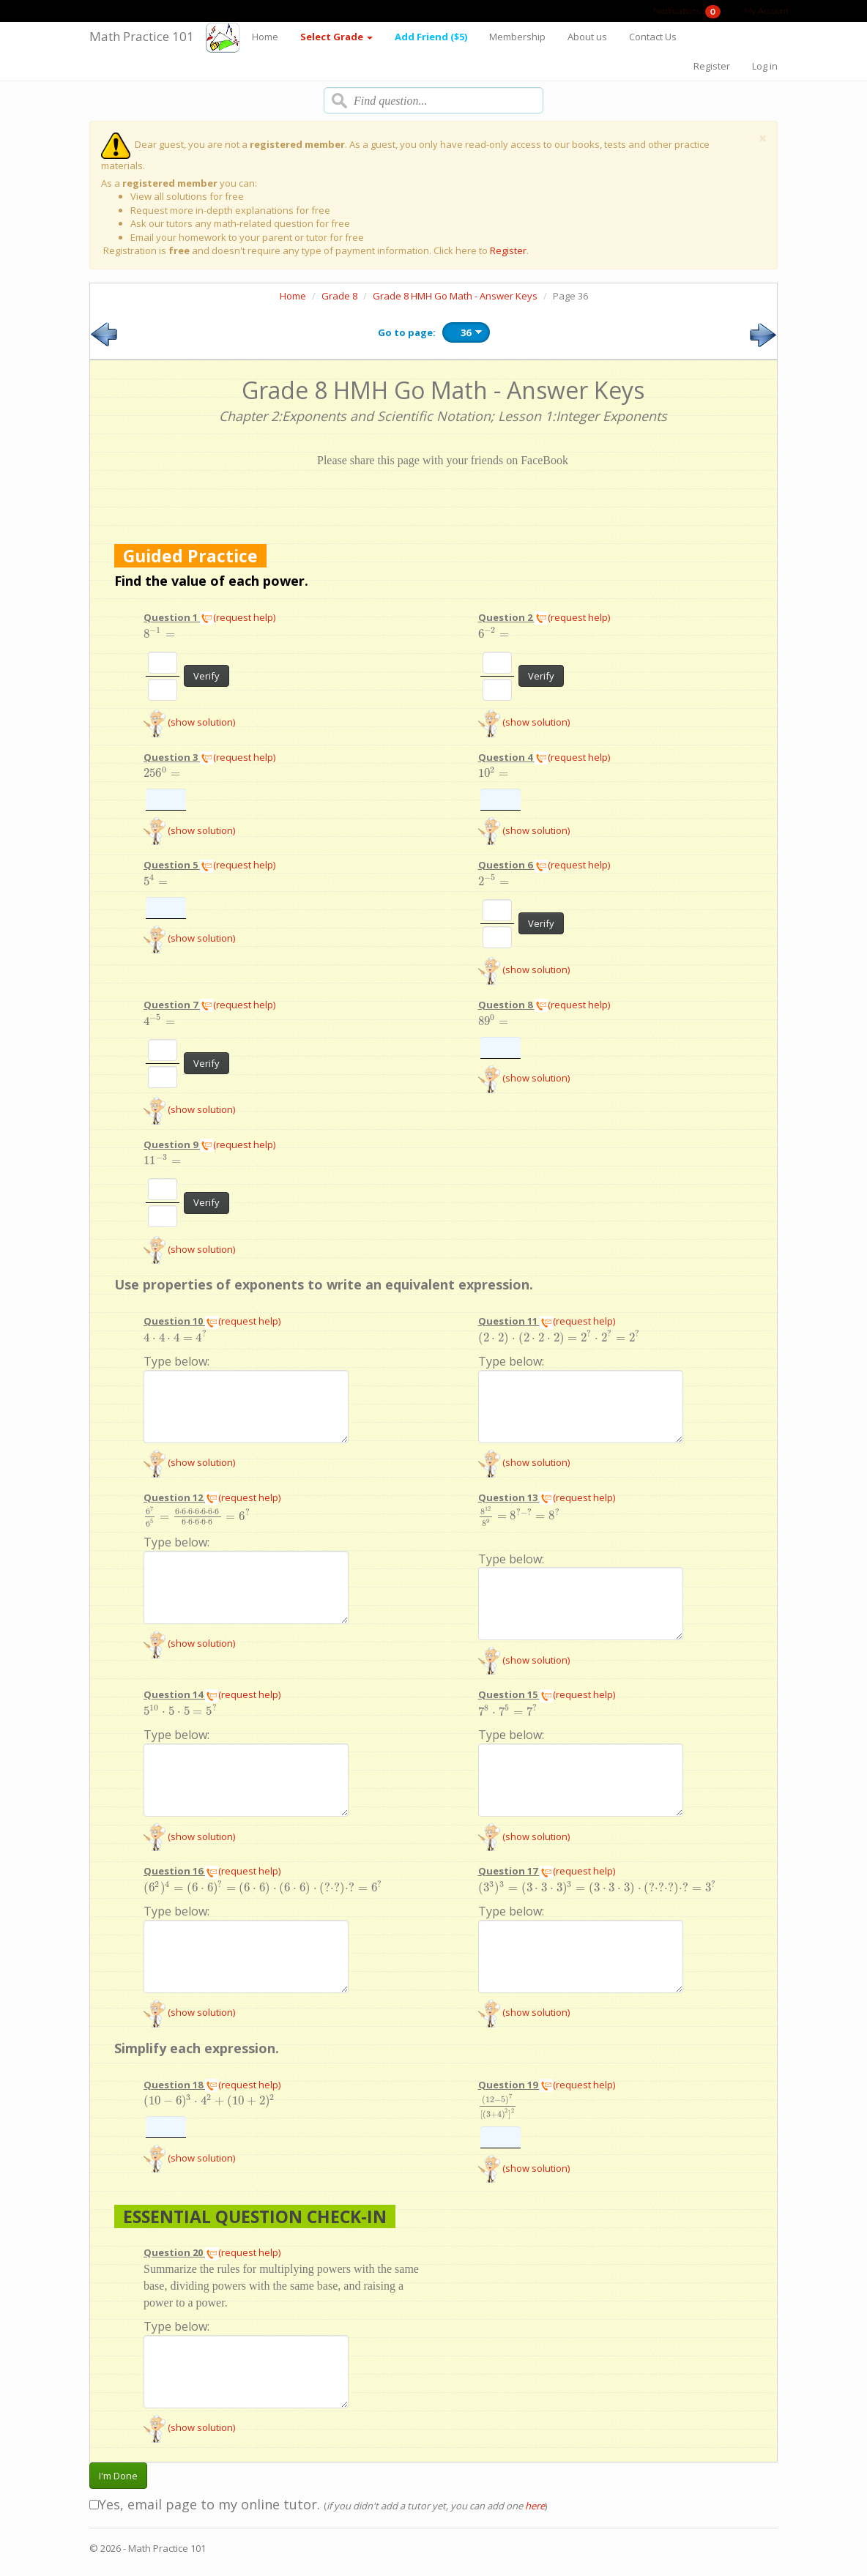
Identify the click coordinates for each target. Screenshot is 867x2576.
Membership (517, 36)
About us (587, 36)
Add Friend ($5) (431, 36)
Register (711, 65)
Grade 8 (339, 295)
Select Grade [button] (336, 36)
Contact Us (653, 36)
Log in (765, 65)
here (535, 2505)
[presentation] (159, 634)
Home (265, 36)
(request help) (237, 617)
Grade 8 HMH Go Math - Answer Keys (455, 295)
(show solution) (189, 722)
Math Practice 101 (141, 36)
